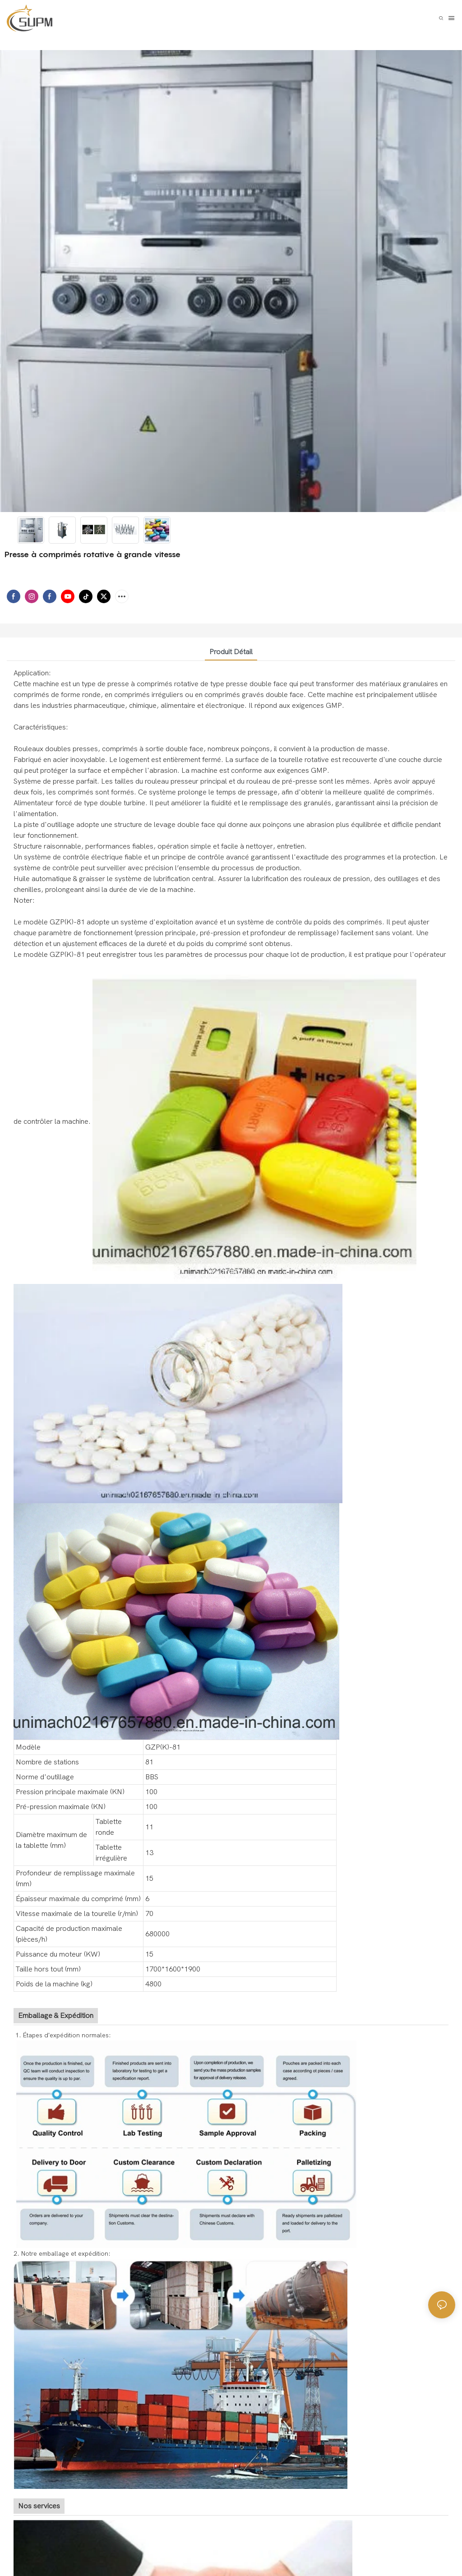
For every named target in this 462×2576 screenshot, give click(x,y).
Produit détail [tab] (231, 652)
